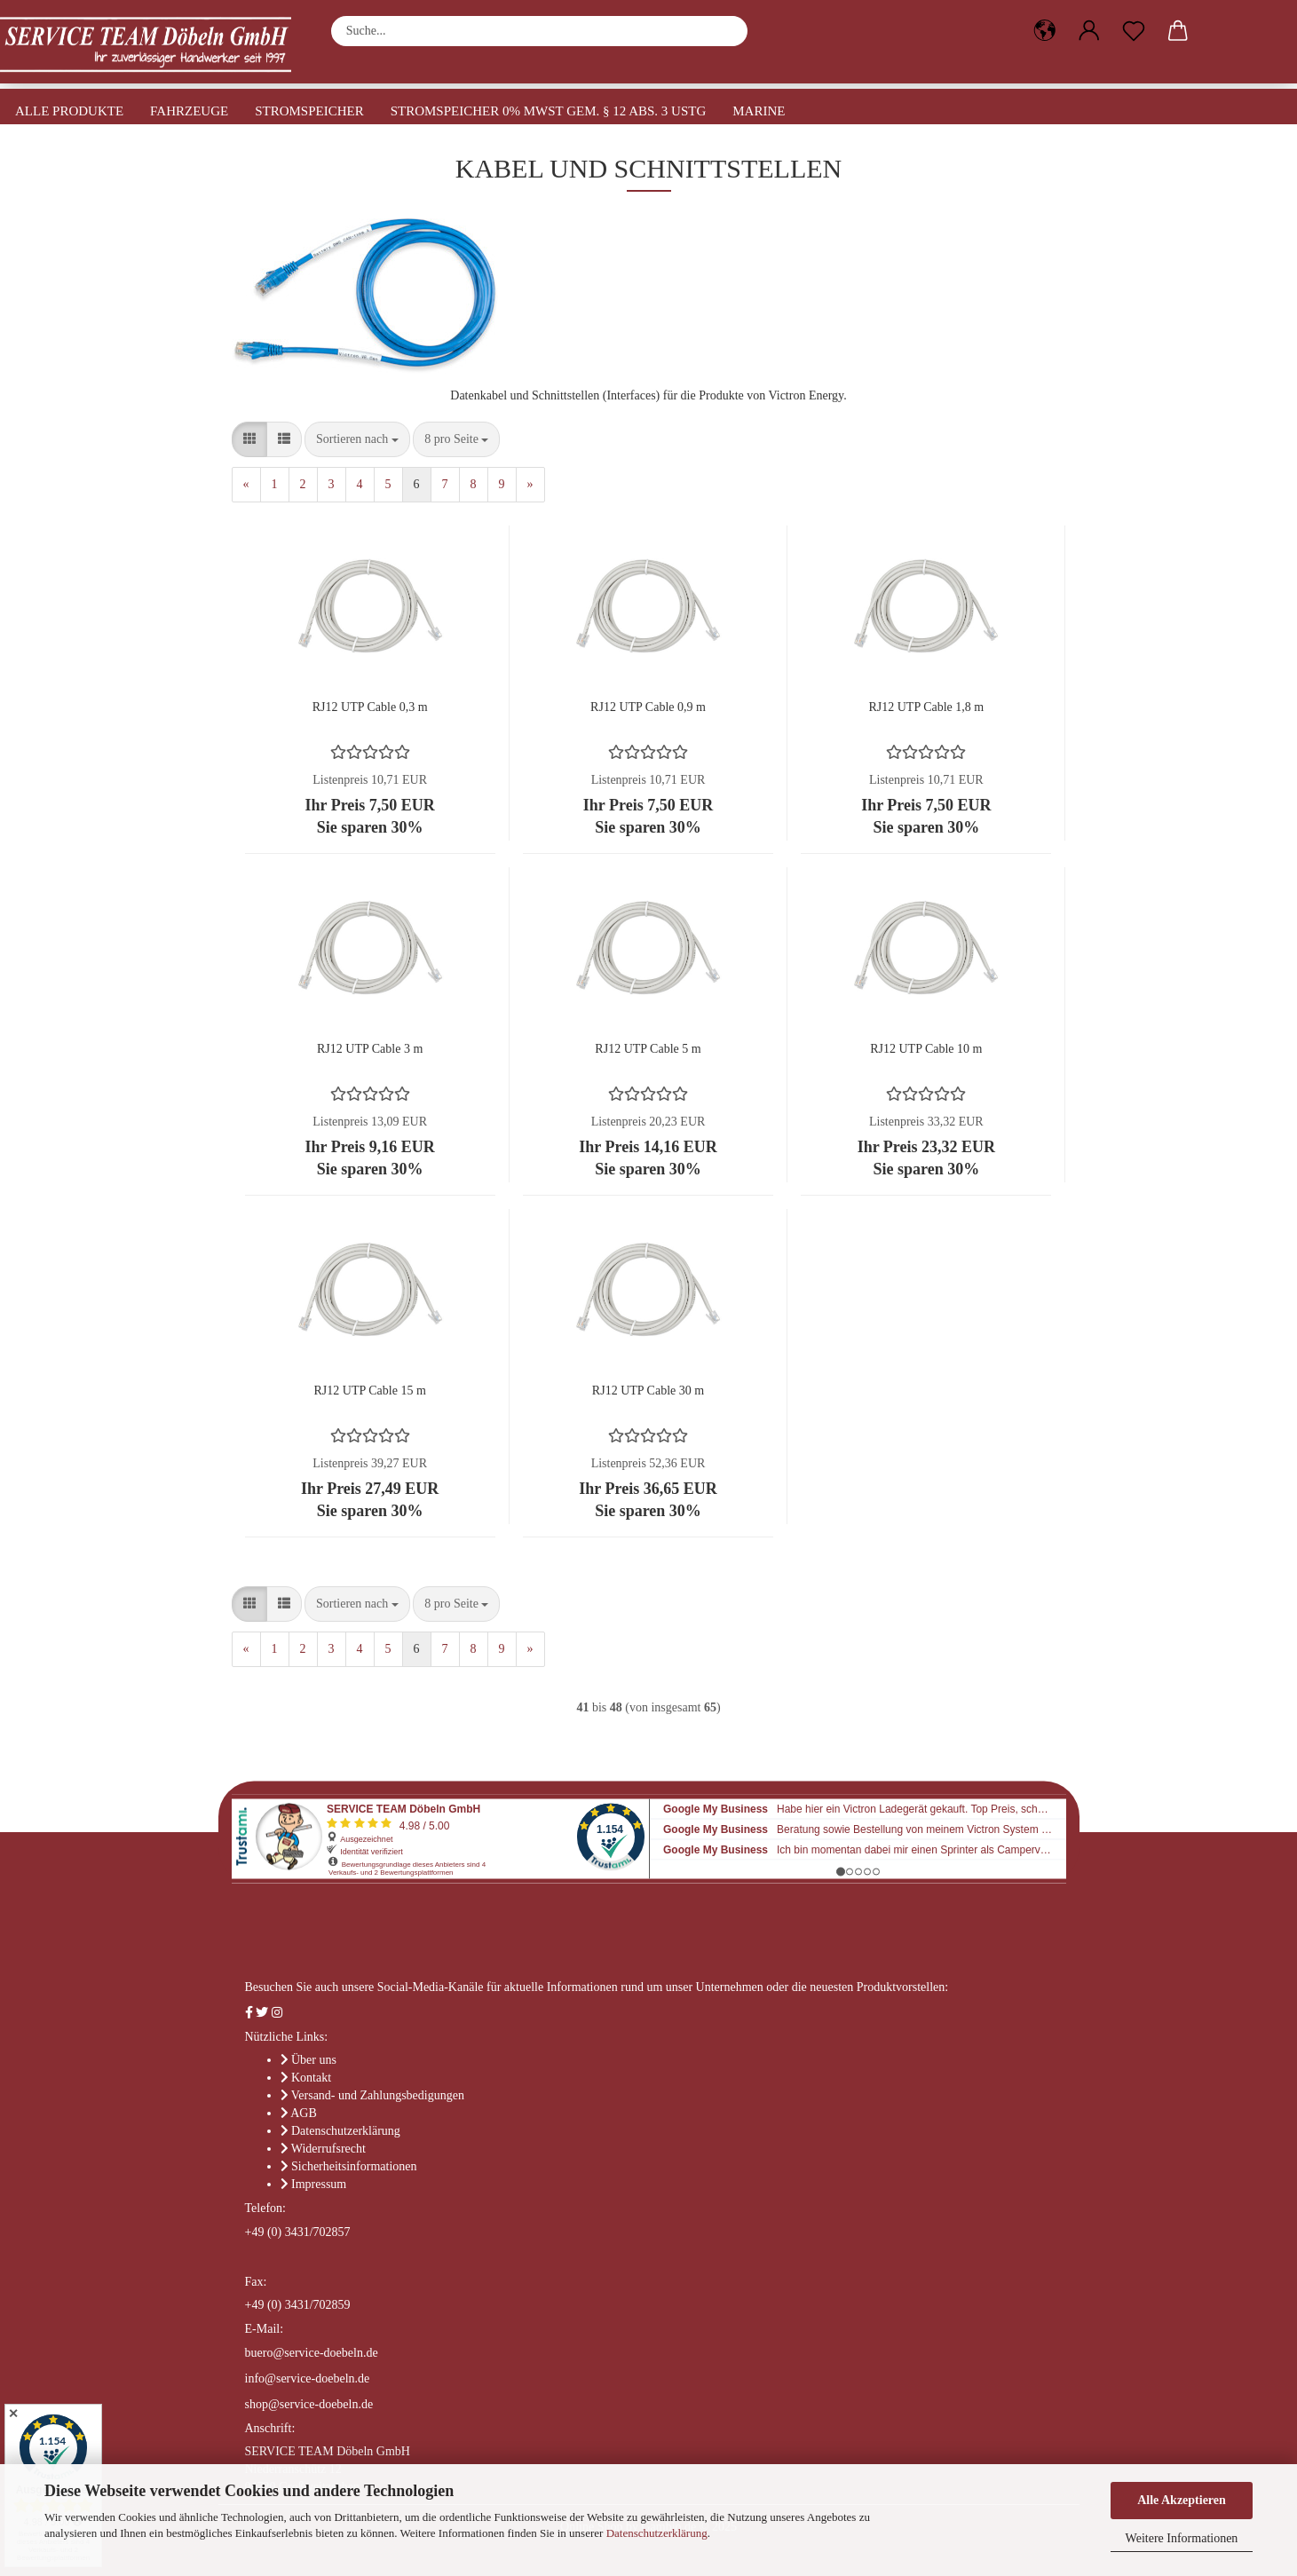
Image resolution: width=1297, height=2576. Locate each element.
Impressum (318, 2184)
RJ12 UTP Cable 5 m (647, 1048)
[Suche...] (725, 31)
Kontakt (311, 2077)
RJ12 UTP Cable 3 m (370, 1048)
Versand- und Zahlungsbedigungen (377, 2095)
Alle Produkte (69, 111)
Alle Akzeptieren (1181, 2500)
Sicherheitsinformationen (354, 2166)
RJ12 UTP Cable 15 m (370, 1390)
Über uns (313, 2059)
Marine (758, 111)
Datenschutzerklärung (657, 2533)
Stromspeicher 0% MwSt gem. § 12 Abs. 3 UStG (549, 111)
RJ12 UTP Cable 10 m (926, 1048)
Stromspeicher (309, 111)
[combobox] (357, 439)
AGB (303, 2113)
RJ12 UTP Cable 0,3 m (370, 707)
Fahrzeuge (189, 111)
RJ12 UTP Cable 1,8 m (926, 707)
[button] (1045, 31)
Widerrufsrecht (328, 2148)
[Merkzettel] (1133, 31)
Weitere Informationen (1182, 2538)
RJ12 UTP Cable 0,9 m (648, 707)
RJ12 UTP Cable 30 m (648, 1390)
